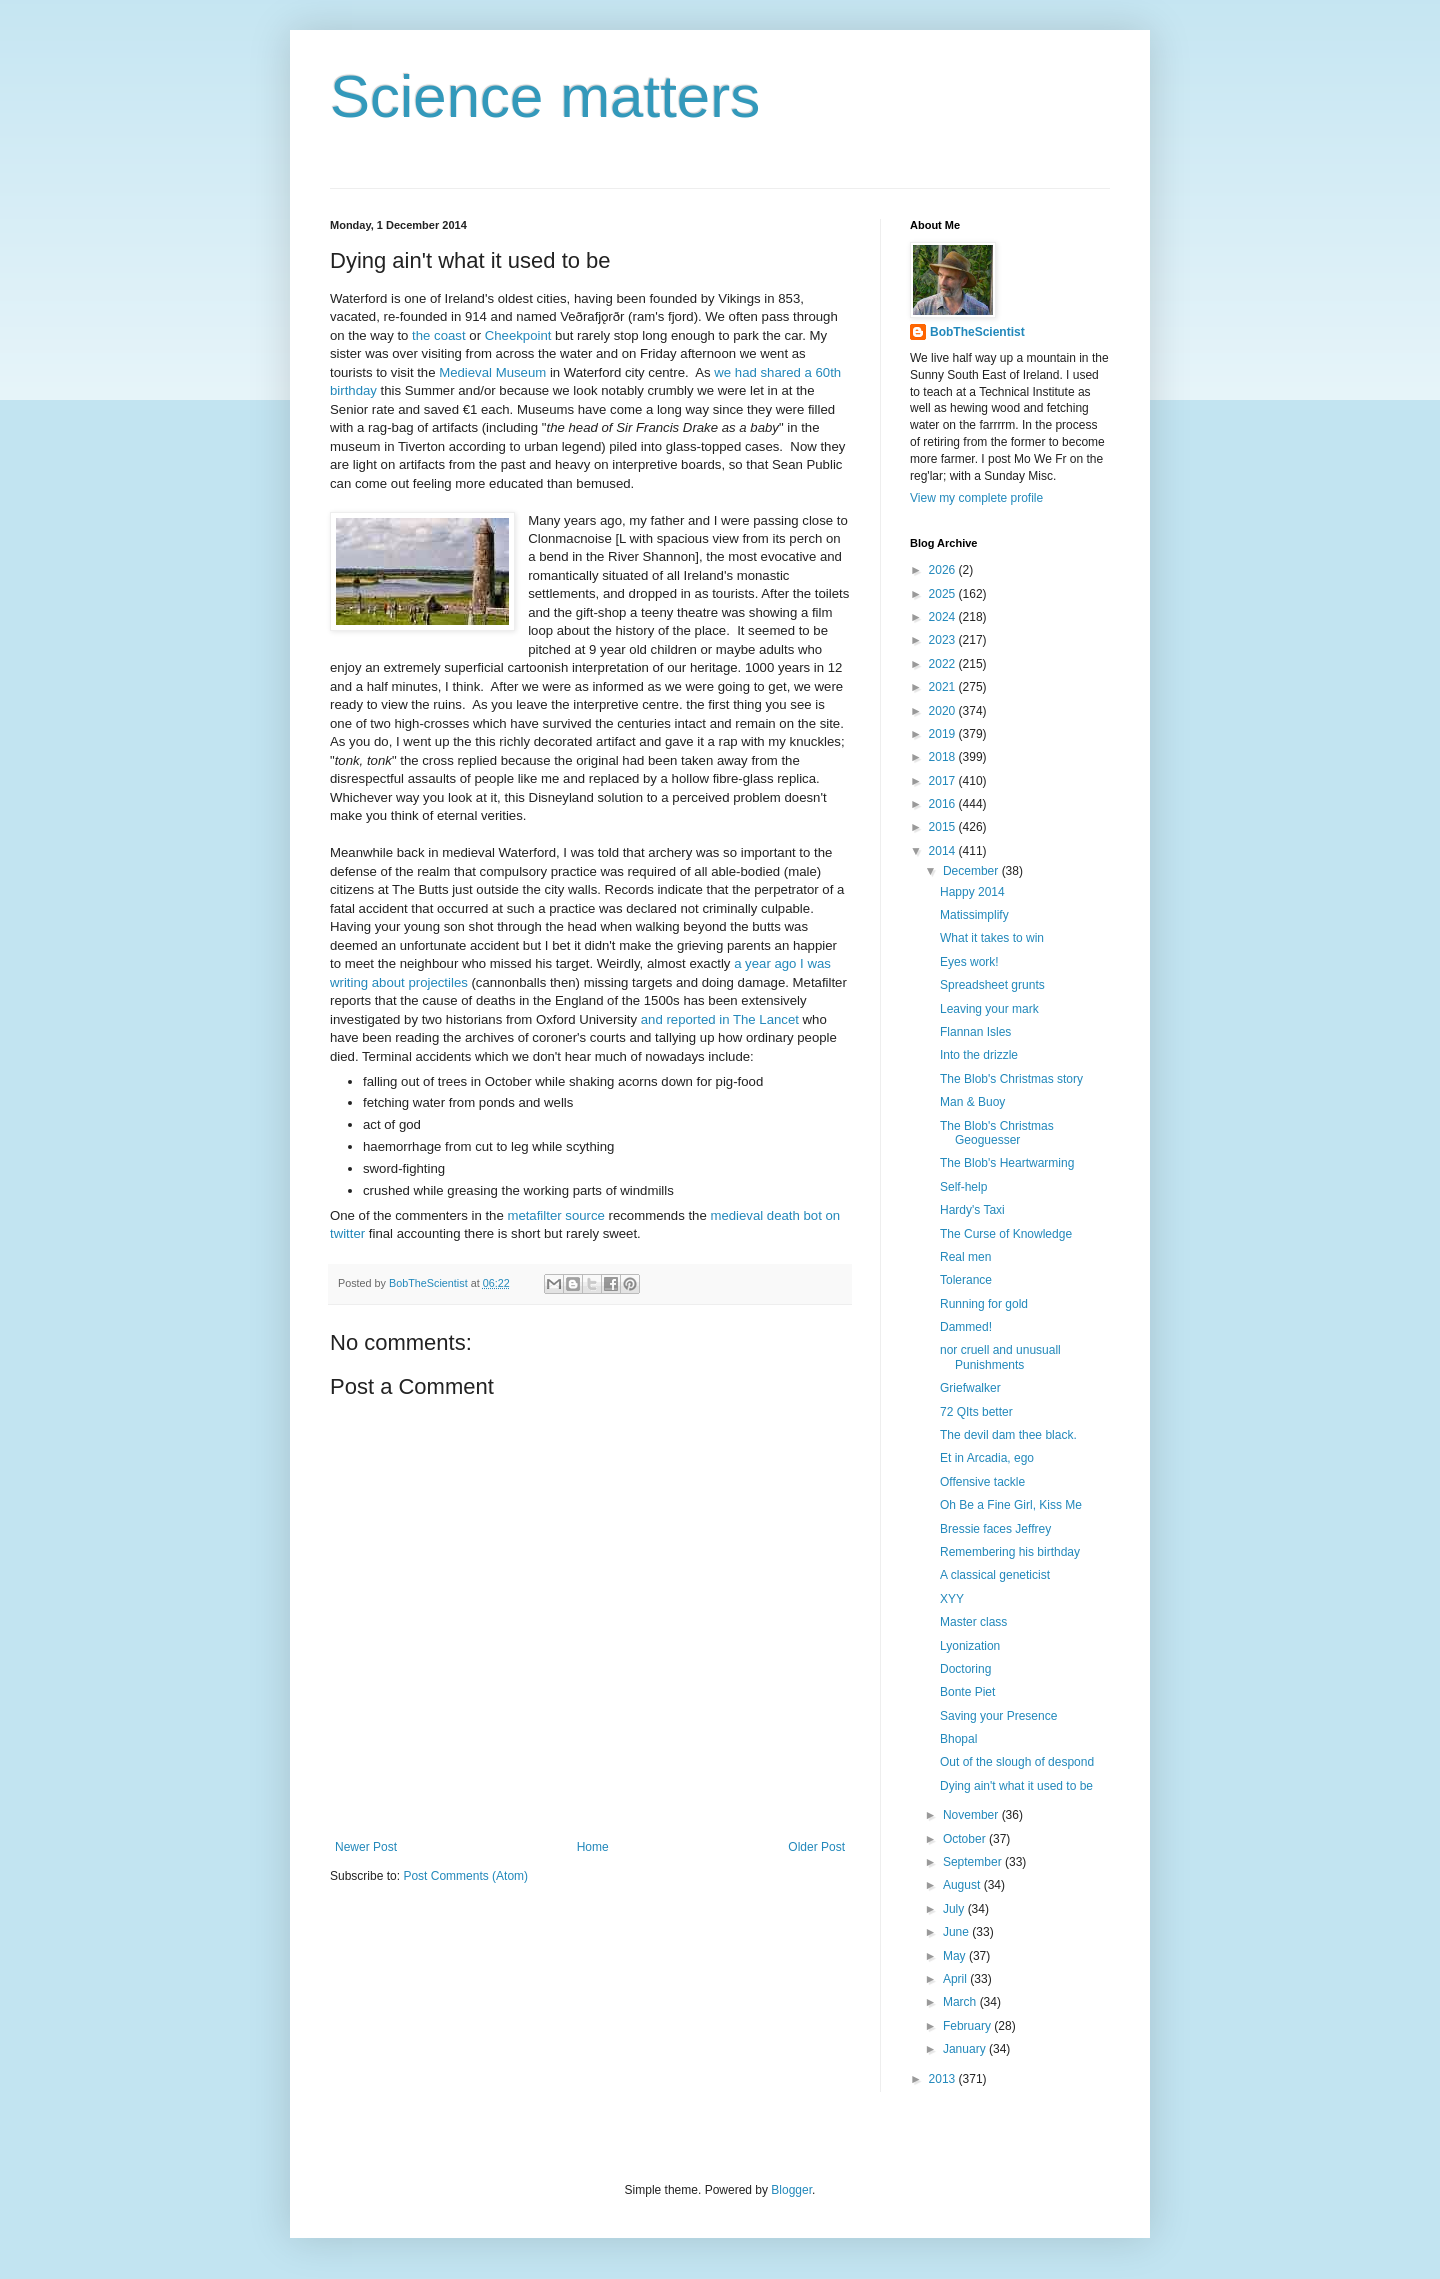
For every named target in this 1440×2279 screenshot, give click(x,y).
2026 (944, 570)
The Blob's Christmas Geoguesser (997, 1133)
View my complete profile (976, 498)
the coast (439, 335)
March (961, 2002)
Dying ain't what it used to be (1016, 1786)
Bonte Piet (967, 1692)
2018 (944, 757)
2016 (944, 804)
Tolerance (966, 1280)
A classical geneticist (995, 1575)
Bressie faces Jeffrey (995, 1529)
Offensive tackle (982, 1482)
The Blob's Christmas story (1011, 1079)
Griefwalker (970, 1388)
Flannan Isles (975, 1032)
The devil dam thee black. (1008, 1435)
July (955, 1909)
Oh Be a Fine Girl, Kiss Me (1011, 1505)
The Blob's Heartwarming (1007, 1163)
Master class (973, 1622)
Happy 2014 (972, 892)
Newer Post (366, 1847)
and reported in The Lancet (720, 1019)
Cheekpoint (518, 335)
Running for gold (984, 1304)
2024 (944, 617)
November (972, 1815)
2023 (944, 640)
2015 (944, 827)
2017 (944, 781)
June (957, 1932)
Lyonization (970, 1646)
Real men (965, 1257)
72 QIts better (976, 1412)
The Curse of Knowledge (1006, 1234)
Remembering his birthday (1010, 1552)
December (972, 871)
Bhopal (958, 1739)
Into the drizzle (979, 1055)
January (966, 2049)
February (968, 2026)
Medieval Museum (492, 372)
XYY (952, 1599)
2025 (944, 594)
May (956, 1956)
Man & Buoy (972, 1102)
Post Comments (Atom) (465, 1876)
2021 (944, 687)
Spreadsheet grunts (992, 985)
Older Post (816, 1847)
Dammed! (966, 1327)
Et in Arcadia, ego (987, 1458)
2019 (944, 734)
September (974, 1862)
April (956, 1979)
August (963, 1885)
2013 (944, 2079)
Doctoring (965, 1669)
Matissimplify (974, 915)
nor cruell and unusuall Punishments (1000, 1357)
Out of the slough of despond (1017, 1762)
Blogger (791, 2190)
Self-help (963, 1187)
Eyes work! (969, 962)
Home (593, 1847)
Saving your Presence (998, 1716)
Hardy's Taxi (972, 1210)
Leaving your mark (989, 1009)
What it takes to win (992, 938)
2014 (944, 851)
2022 (944, 664)
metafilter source (555, 1215)
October (966, 1839)
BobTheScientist (977, 332)
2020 (944, 711)
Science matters (545, 96)
